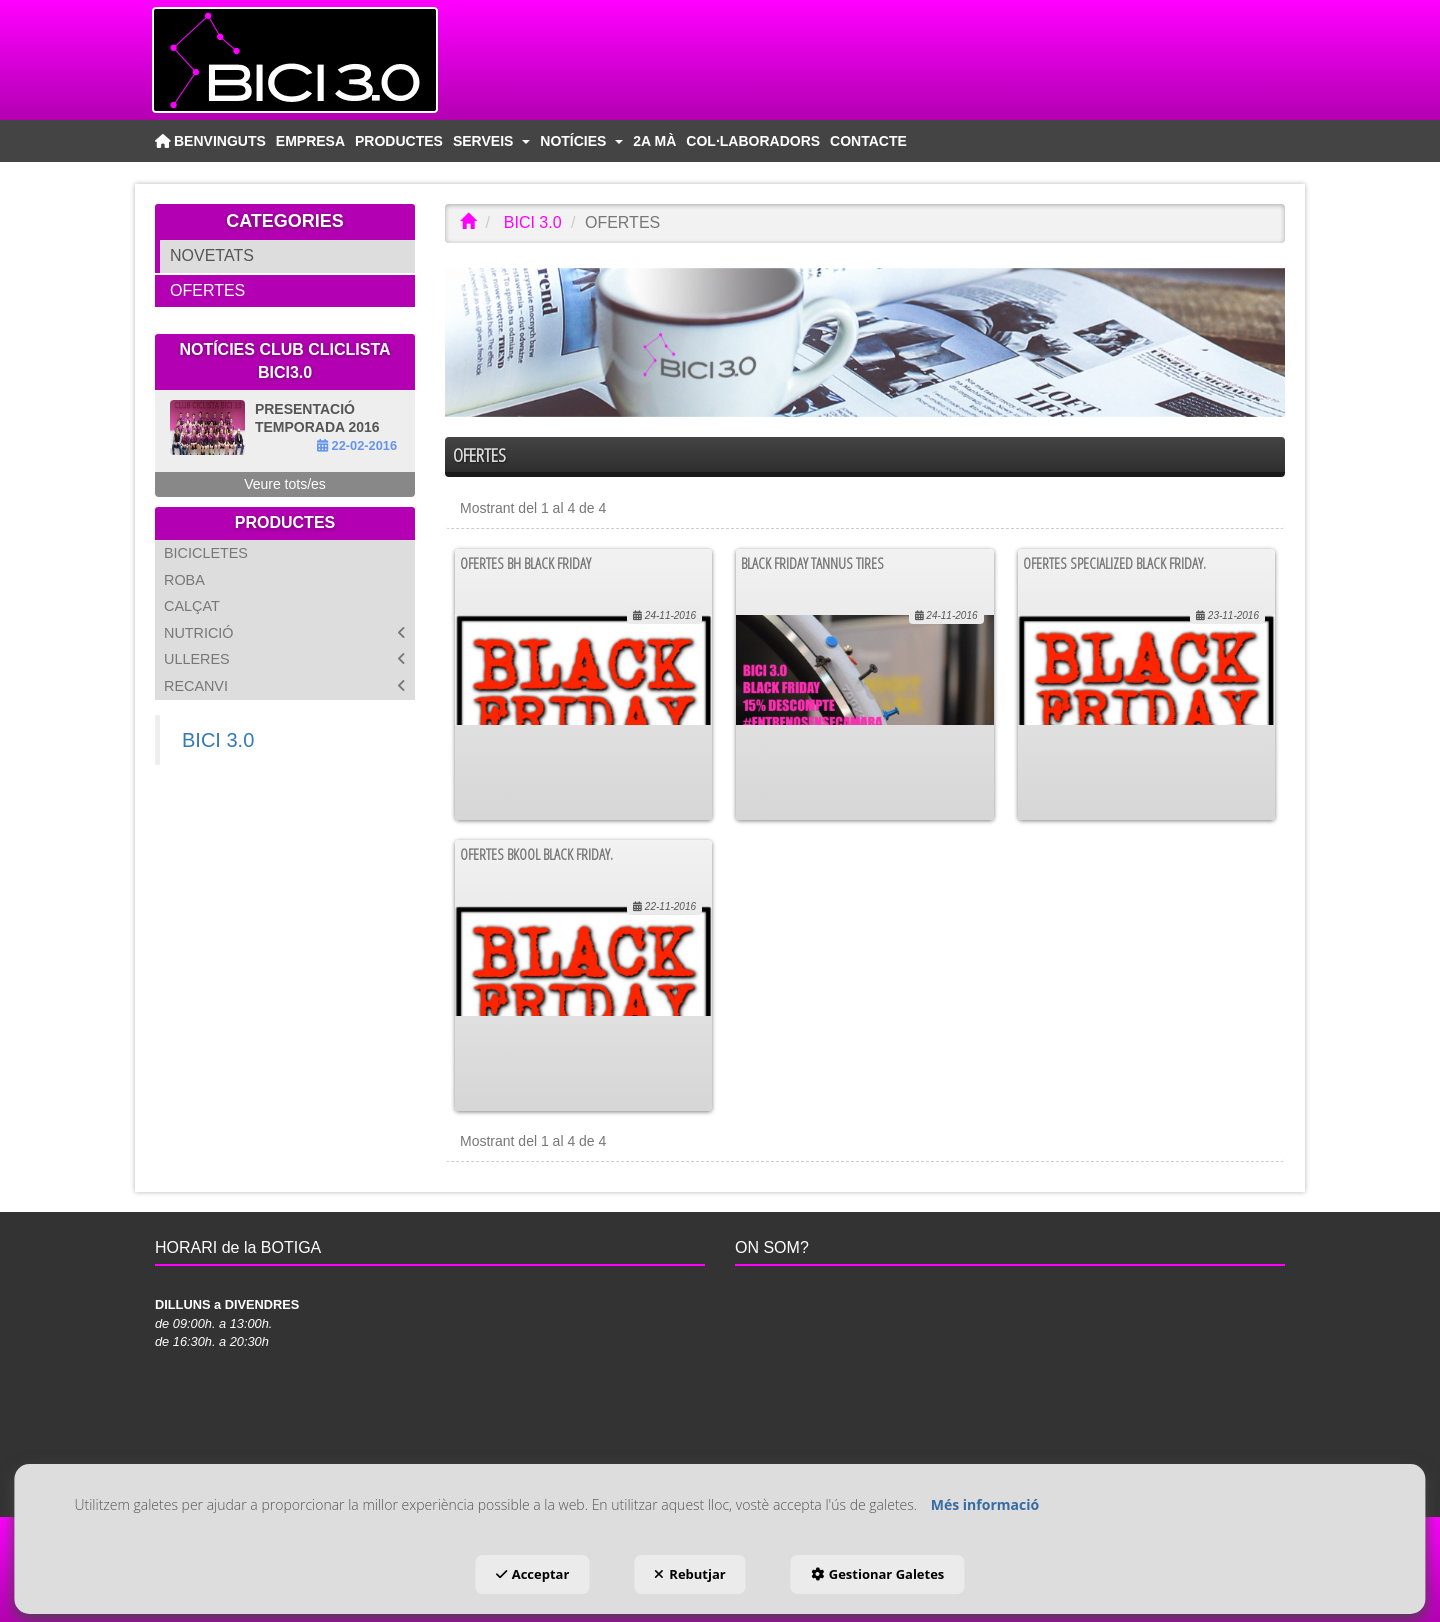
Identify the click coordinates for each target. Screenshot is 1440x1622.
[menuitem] (210, 141)
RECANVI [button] (285, 686)
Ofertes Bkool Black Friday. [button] (536, 854)
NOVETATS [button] (212, 255)
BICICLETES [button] (206, 553)
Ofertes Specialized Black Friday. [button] (1114, 563)
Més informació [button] (985, 1504)
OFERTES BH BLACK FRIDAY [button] (525, 563)
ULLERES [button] (285, 659)
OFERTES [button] (207, 290)
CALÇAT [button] (192, 606)
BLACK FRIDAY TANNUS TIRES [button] (812, 563)
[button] (330, 60)
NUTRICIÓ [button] (285, 633)
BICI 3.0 (218, 740)
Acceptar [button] (533, 1574)
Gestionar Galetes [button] (878, 1574)
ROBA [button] (184, 580)
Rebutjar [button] (689, 1574)
